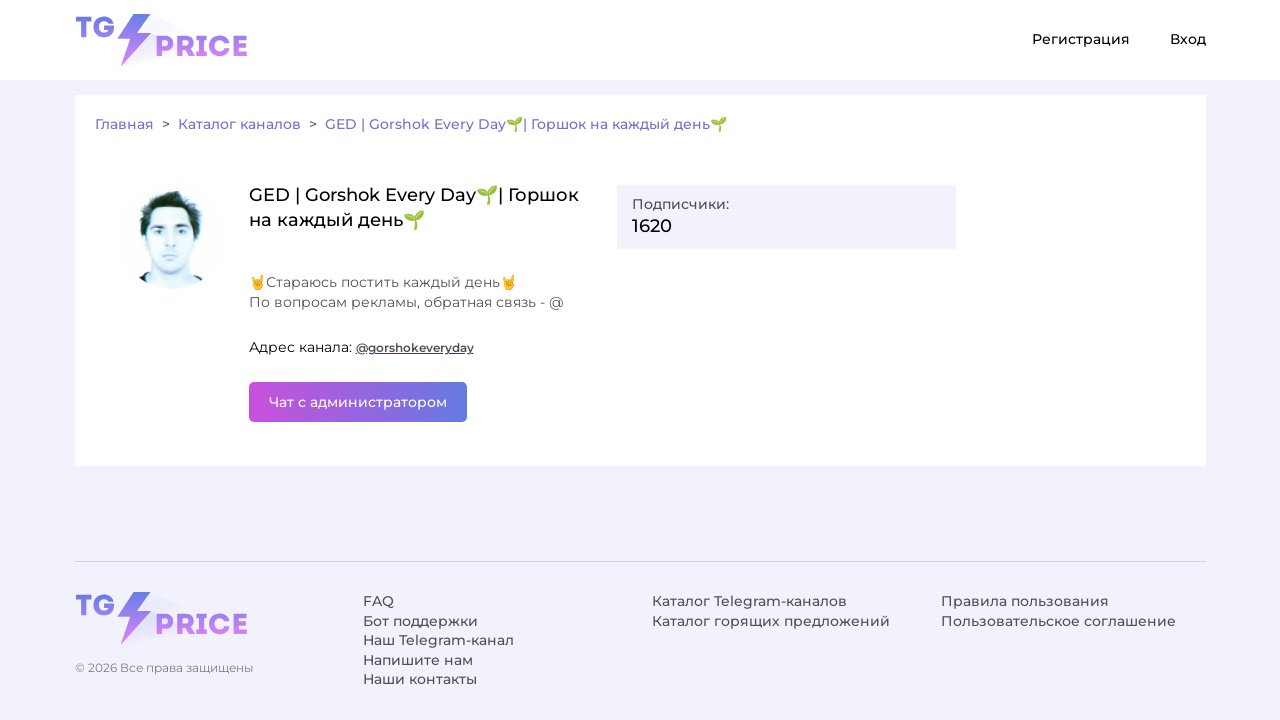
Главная (124, 124)
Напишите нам (418, 660)
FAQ (378, 601)
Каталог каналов (239, 124)
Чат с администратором (358, 402)
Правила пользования (1025, 601)
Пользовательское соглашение (1058, 621)
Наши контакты (420, 679)
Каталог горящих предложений (771, 621)
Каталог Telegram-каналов (749, 601)
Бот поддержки (420, 621)
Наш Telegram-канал (438, 640)
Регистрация (1081, 39)
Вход (1188, 39)
